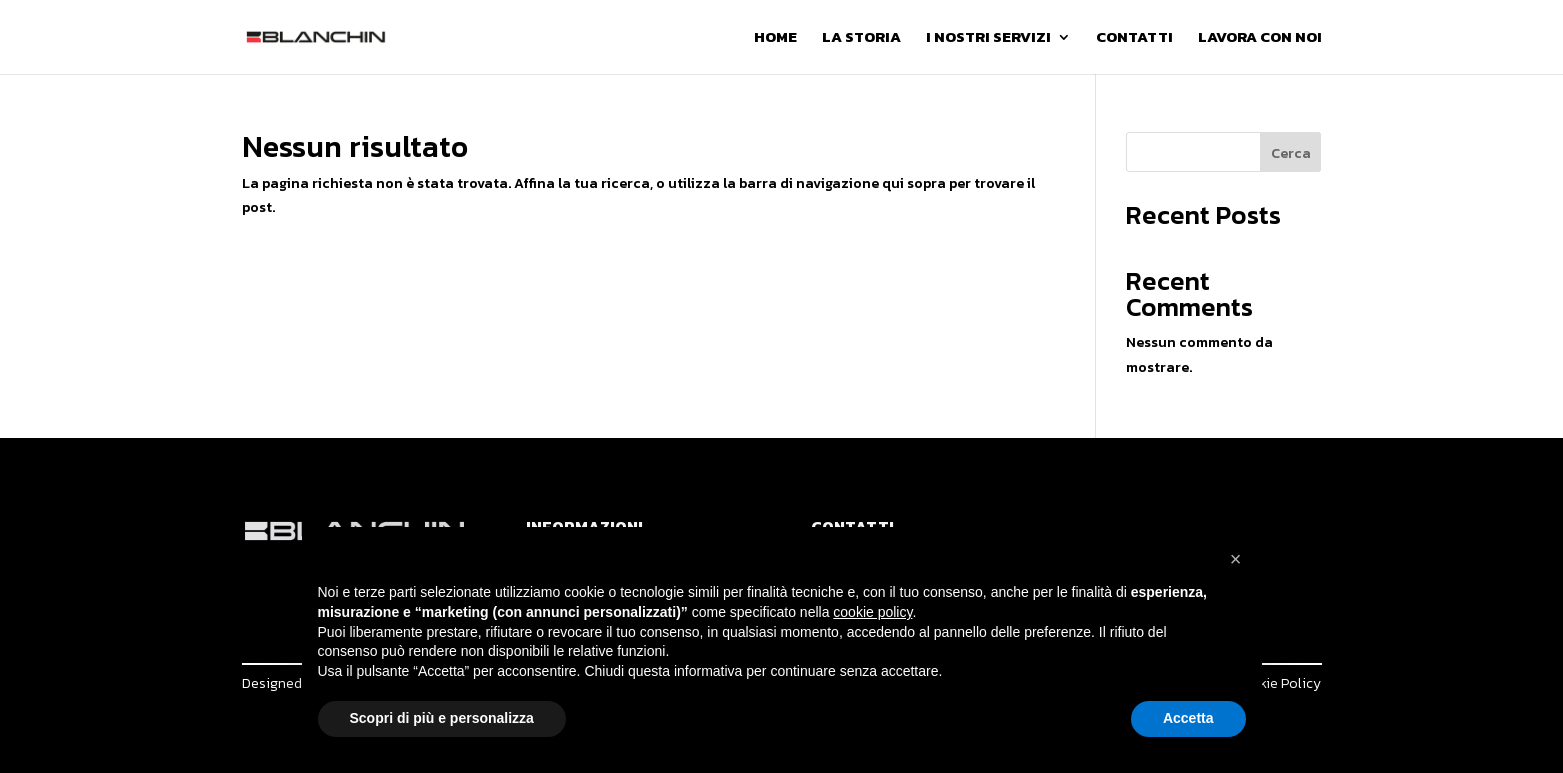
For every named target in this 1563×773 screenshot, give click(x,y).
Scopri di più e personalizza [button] (442, 718)
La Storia (861, 39)
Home (775, 39)
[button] (1236, 559)
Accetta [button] (1188, 718)
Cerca (1291, 153)
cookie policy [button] (872, 612)
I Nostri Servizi (988, 39)
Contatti (1134, 39)
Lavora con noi (1260, 39)
